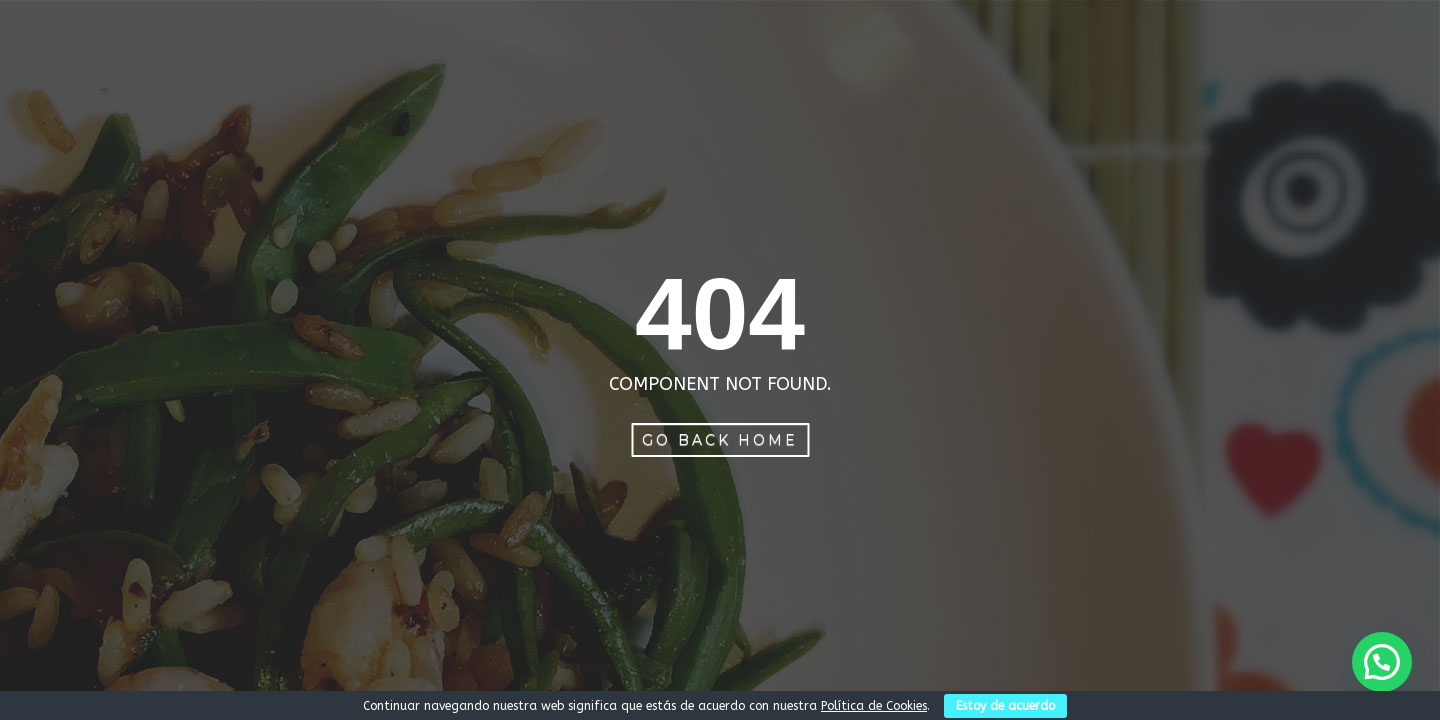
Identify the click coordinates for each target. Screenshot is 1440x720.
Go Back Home (720, 440)
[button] (1382, 662)
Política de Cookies (874, 706)
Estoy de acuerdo (1005, 706)
